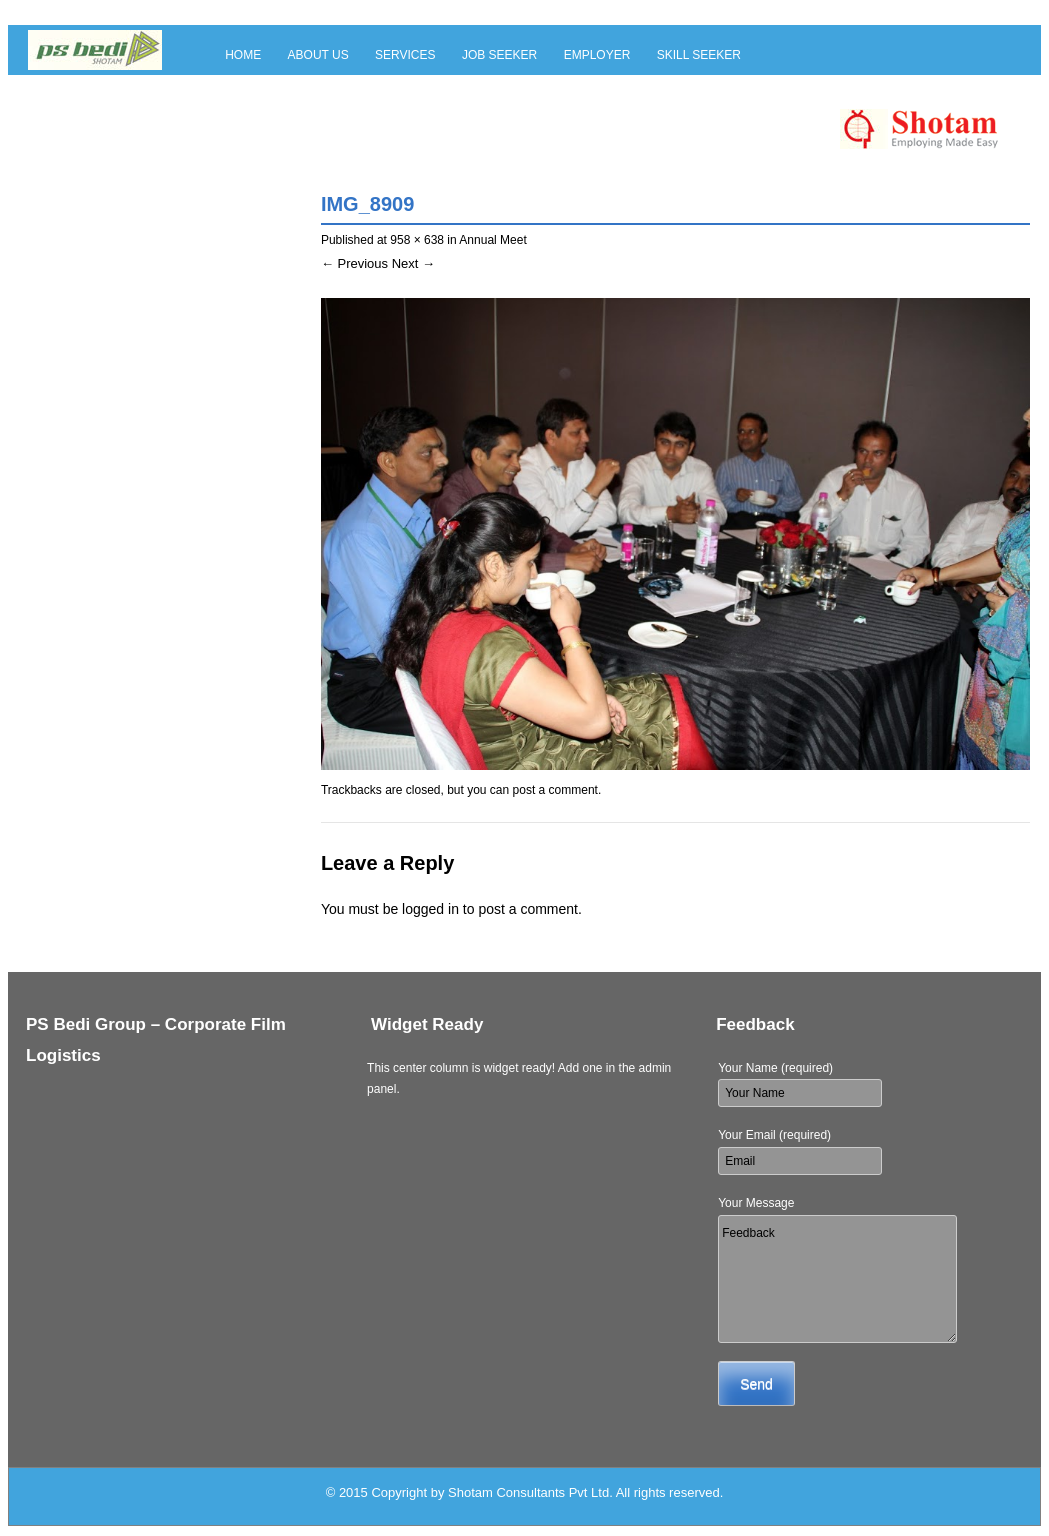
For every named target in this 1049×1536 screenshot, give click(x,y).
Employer (597, 55)
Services (405, 55)
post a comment (555, 790)
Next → (413, 263)
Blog (469, 87)
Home (243, 55)
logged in (430, 909)
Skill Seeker (699, 55)
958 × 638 (417, 240)
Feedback (837, 1279)
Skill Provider (274, 87)
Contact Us (388, 87)
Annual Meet (492, 240)
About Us (318, 55)
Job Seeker (499, 55)
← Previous (354, 263)
